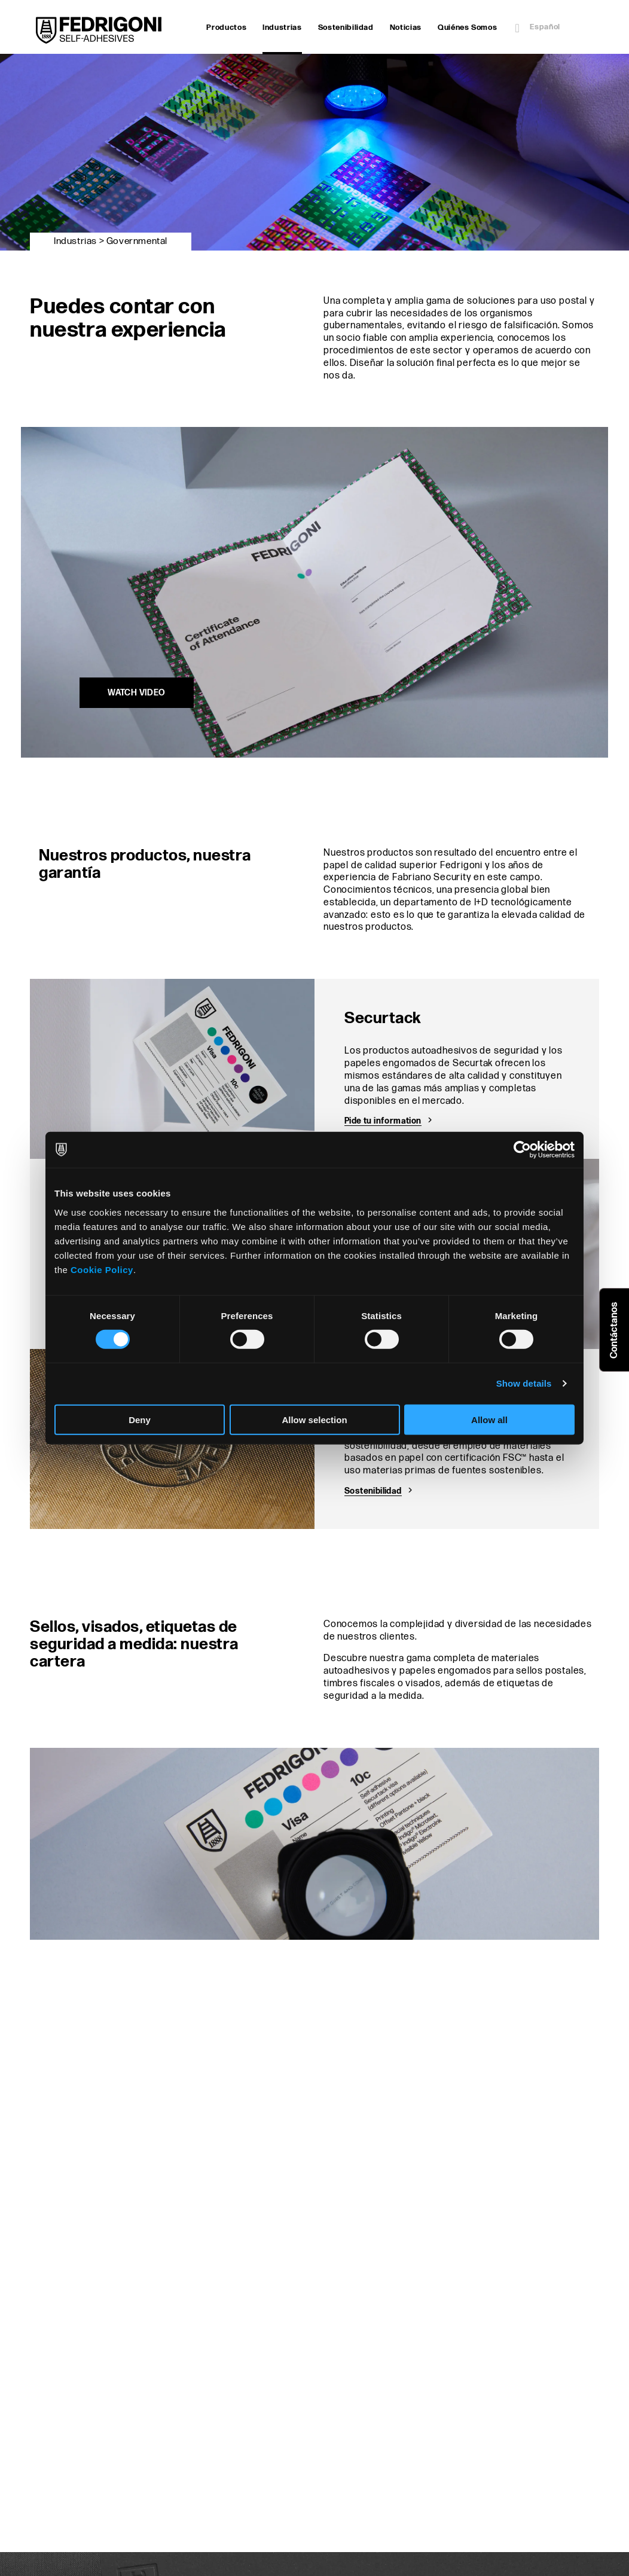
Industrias (282, 29)
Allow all (489, 1419)
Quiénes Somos (467, 27)
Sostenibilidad (346, 27)
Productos (226, 27)
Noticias (406, 27)
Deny (140, 1419)
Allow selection (314, 1419)
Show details (524, 1383)
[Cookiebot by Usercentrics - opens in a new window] (522, 1150)
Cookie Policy (102, 1269)
